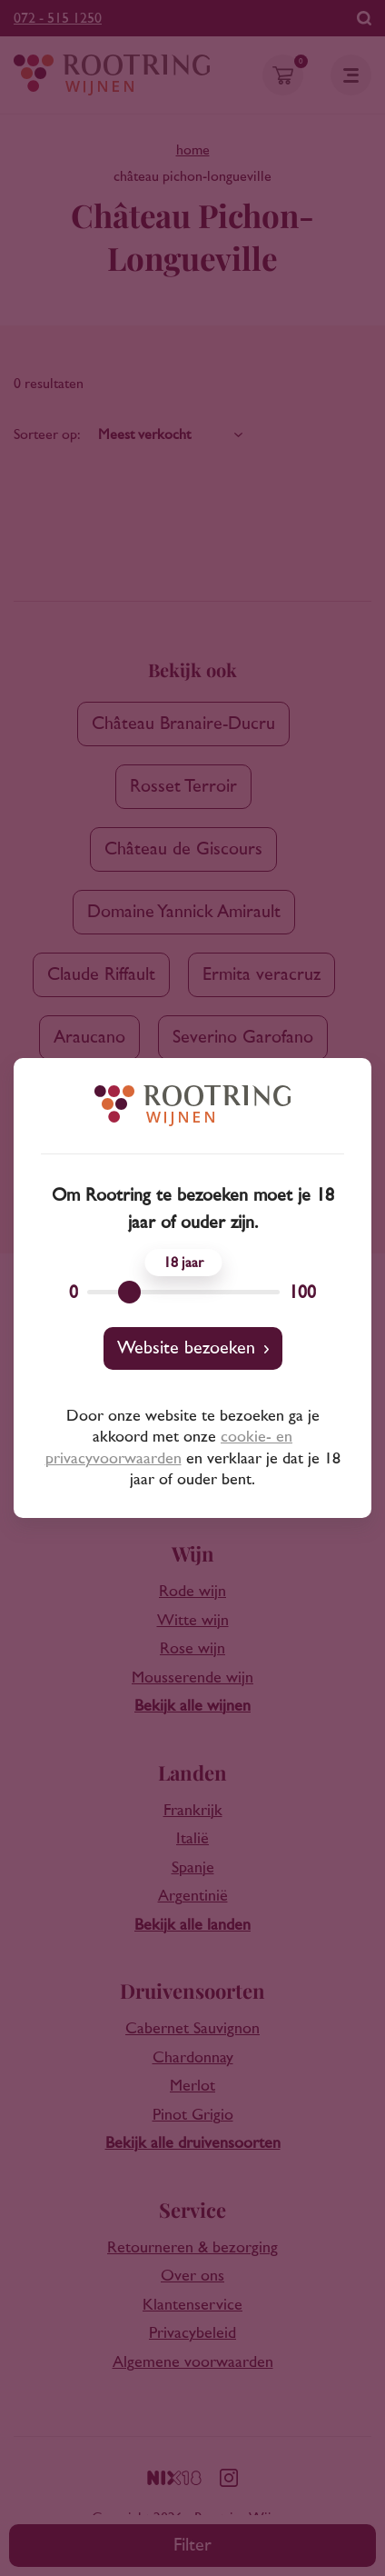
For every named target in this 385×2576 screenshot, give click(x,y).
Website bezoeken (186, 1348)
